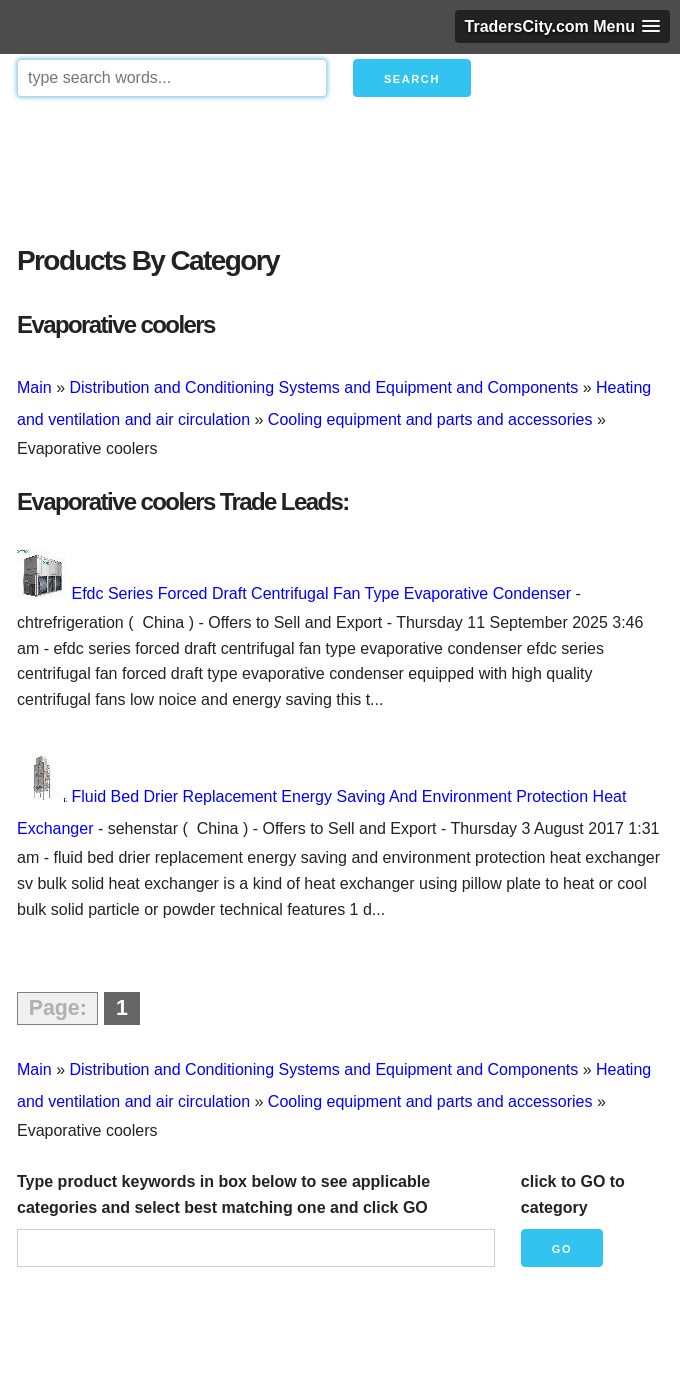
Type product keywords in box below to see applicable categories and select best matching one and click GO (223, 1194)
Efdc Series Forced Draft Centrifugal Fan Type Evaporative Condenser (321, 593)
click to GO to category (573, 1194)
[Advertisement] (340, 166)
